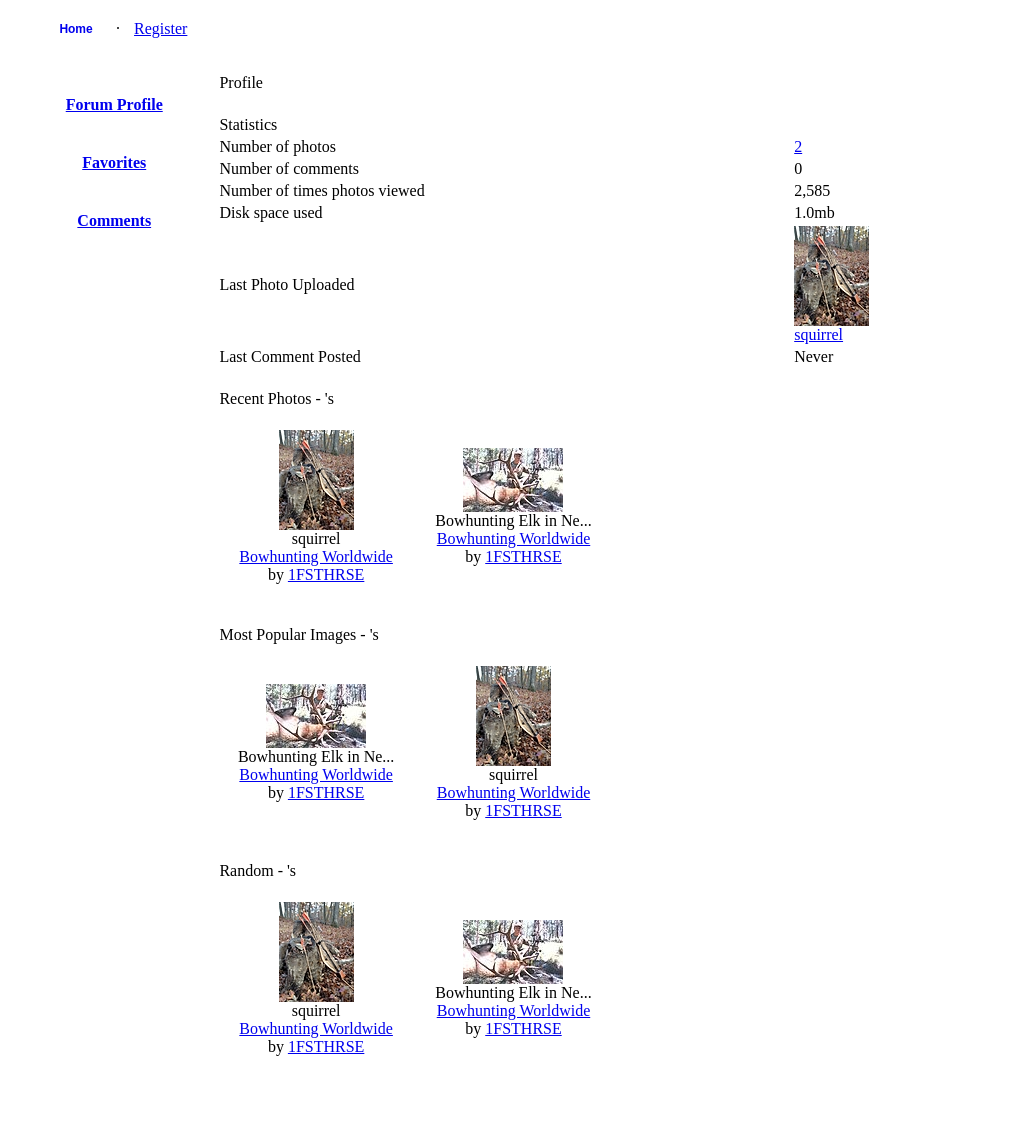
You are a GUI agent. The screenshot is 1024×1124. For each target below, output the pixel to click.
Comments (114, 220)
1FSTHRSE (326, 574)
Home (75, 29)
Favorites (114, 162)
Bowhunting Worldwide (316, 556)
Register (160, 28)
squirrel (818, 334)
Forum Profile (114, 104)
